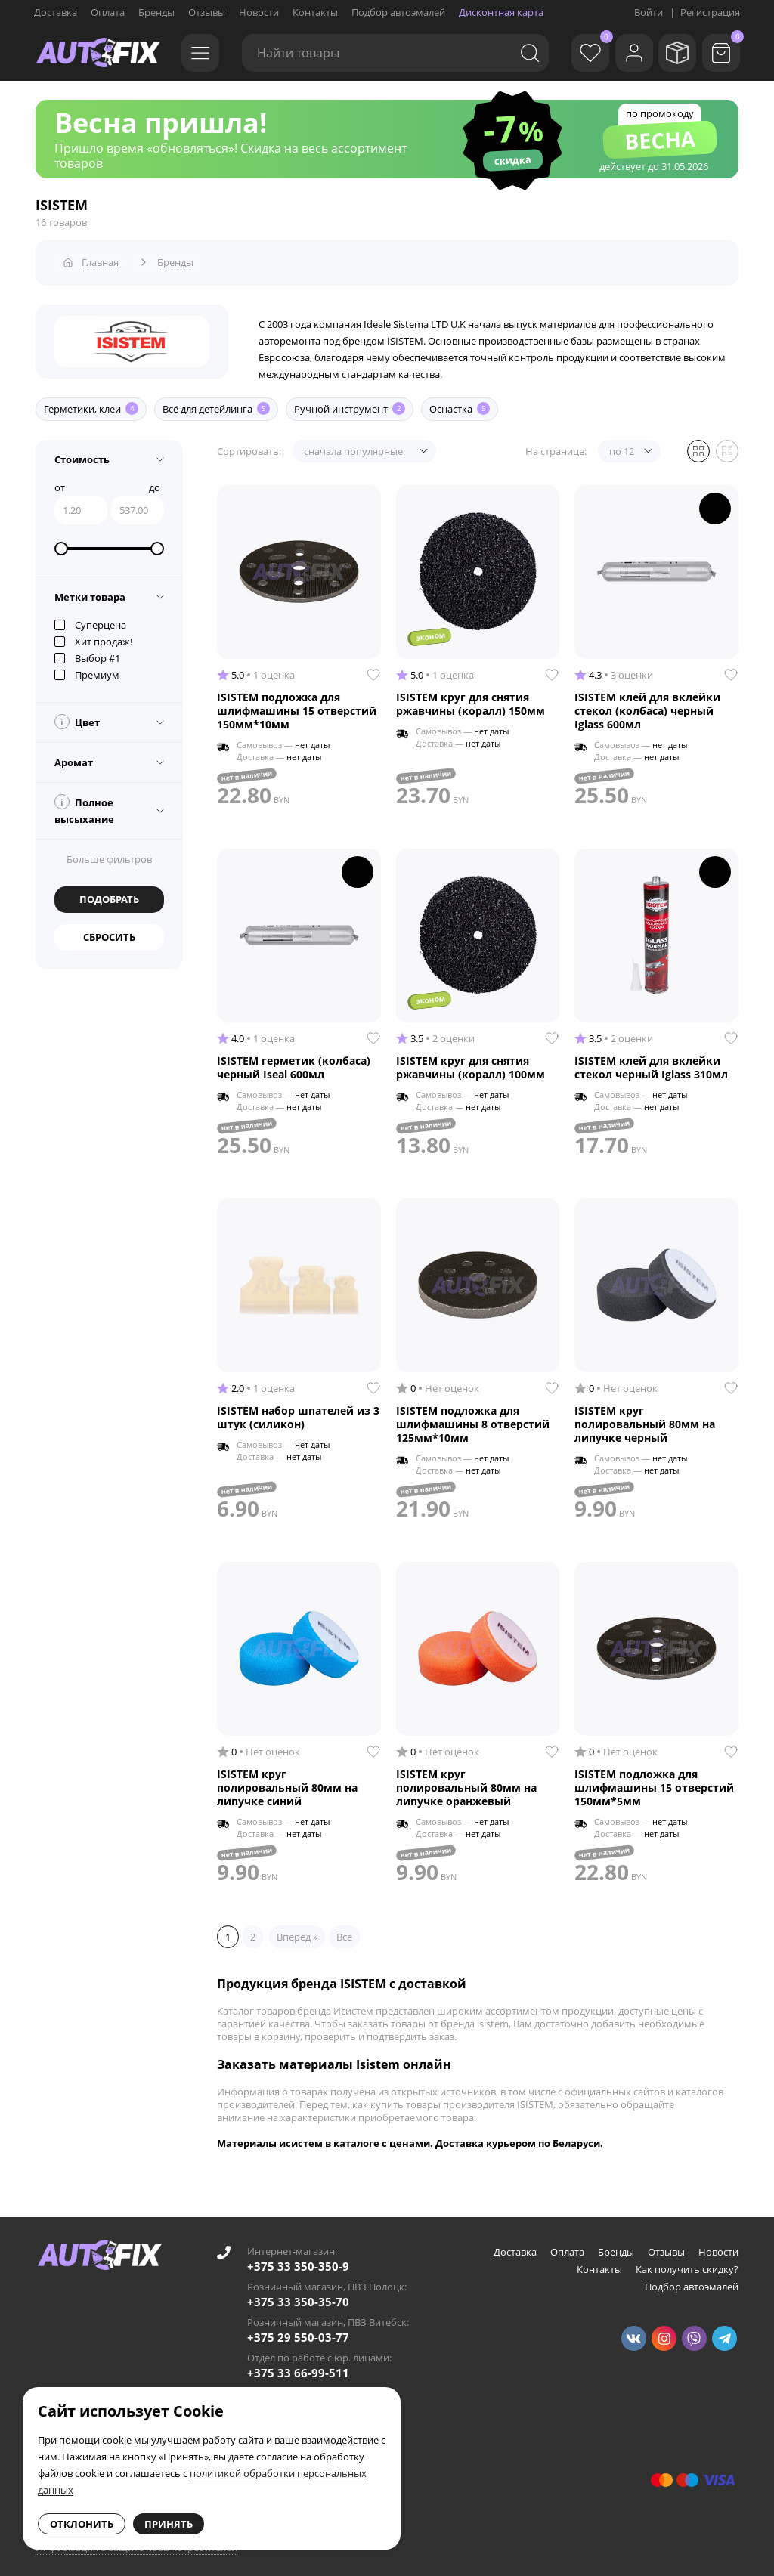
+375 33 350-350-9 (298, 2260)
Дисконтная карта (501, 12)
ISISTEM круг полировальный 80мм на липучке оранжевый (466, 1781)
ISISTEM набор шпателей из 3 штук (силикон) (298, 1410)
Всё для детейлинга (216, 403)
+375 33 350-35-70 (298, 2295)
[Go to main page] (98, 53)
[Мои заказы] (672, 53)
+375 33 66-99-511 (298, 2366)
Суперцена (90, 618)
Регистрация (710, 12)
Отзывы (206, 12)
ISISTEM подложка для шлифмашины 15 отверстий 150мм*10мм (296, 704)
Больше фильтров (109, 852)
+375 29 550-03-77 (298, 2331)
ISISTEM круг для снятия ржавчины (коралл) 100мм (470, 1061)
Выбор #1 (87, 651)
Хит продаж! (93, 635)
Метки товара (89, 590)
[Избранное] (574, 53)
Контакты (315, 12)
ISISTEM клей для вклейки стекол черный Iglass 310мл (651, 1061)
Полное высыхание (84, 803)
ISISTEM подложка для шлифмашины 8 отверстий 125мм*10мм (473, 1417)
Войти (648, 12)
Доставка (55, 12)
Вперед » (297, 1930)
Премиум (86, 668)
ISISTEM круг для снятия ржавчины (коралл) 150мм (470, 697)
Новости (259, 12)
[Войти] (623, 53)
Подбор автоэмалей (398, 12)
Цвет (77, 714)
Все (344, 1930)
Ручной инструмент (349, 403)
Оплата (108, 12)
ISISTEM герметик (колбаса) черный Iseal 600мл (293, 1061)
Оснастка (459, 403)
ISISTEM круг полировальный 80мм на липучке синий (287, 1781)
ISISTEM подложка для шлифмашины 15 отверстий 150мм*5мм (654, 1781)
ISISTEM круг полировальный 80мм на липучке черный (644, 1417)
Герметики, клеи (91, 403)
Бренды (156, 12)
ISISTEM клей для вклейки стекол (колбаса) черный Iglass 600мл (647, 704)
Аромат (73, 755)
